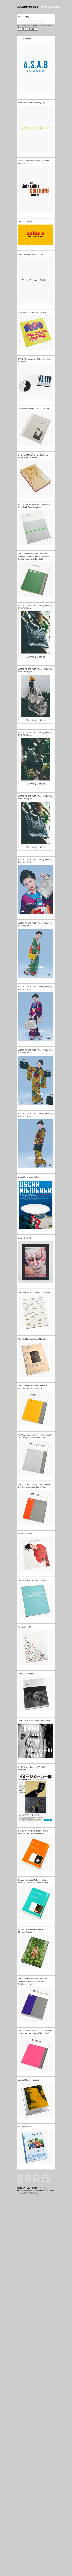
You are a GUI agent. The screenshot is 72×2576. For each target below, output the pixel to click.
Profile (23, 235)
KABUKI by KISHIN (25, 1447)
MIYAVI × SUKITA (25, 1743)
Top (18, 235)
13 (46, 2561)
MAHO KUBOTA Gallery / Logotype (31, 312)
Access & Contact (45, 235)
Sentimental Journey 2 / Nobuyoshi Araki (33, 617)
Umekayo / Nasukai (25, 2336)
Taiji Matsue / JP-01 (25, 1836)
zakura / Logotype (25, 430)
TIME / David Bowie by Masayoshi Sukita (34, 1929)
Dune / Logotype (24, 190)
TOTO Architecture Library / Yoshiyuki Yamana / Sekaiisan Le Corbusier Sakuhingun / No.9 (32, 2190)
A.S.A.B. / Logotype (25, 248)
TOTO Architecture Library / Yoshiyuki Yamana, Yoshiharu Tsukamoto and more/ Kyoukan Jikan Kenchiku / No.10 (34, 765)
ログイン (43, 2570)
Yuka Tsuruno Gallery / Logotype (30, 463)
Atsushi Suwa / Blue (26, 1883)
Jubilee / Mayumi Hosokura (28, 2289)
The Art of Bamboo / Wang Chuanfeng (32, 1548)
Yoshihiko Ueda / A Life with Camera (32, 1789)
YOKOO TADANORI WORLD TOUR (32, 521)
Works (29, 235)
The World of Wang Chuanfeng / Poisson (34, 1501)
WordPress (30, 2573)
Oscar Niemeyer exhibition (28, 1386)
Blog (35, 235)
